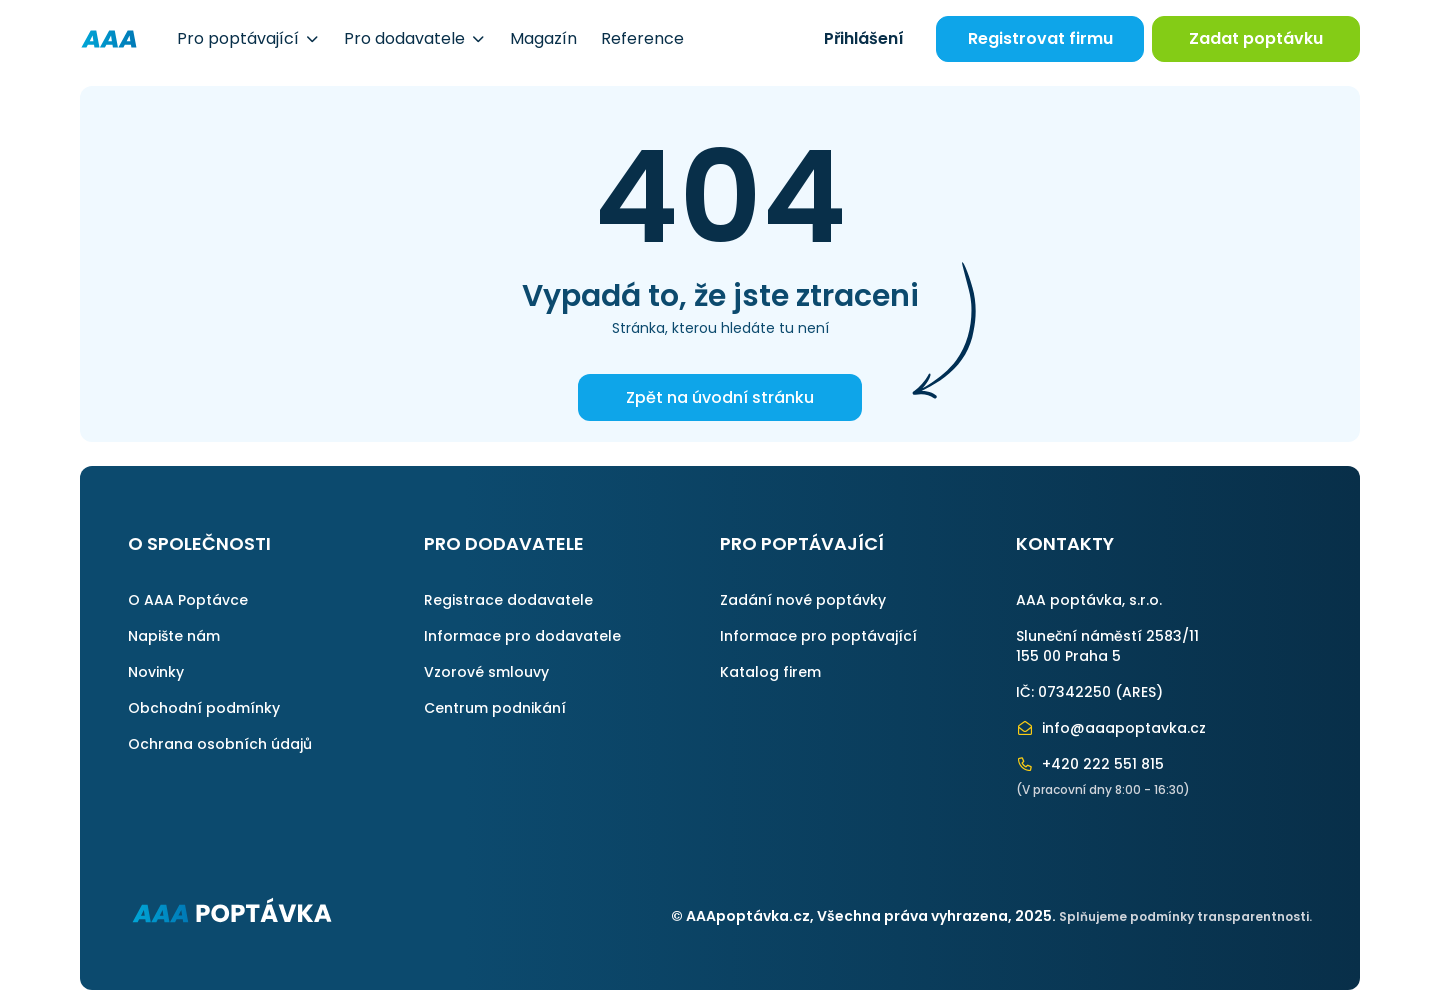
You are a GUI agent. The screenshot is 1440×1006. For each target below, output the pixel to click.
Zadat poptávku (1256, 38)
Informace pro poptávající (818, 636)
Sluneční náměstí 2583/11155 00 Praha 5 (1107, 646)
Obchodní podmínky (204, 708)
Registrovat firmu (1040, 38)
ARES (1139, 692)
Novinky (156, 672)
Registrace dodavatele (508, 600)
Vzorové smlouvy (486, 672)
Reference (642, 38)
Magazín (543, 38)
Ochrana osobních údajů (220, 744)
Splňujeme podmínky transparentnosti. (1185, 916)
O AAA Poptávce (188, 600)
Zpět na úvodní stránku (720, 397)
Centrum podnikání (495, 708)
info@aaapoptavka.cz (1111, 728)
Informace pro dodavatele (522, 636)
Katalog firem (770, 672)
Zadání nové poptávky (803, 600)
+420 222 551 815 (1090, 764)
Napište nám (174, 636)
